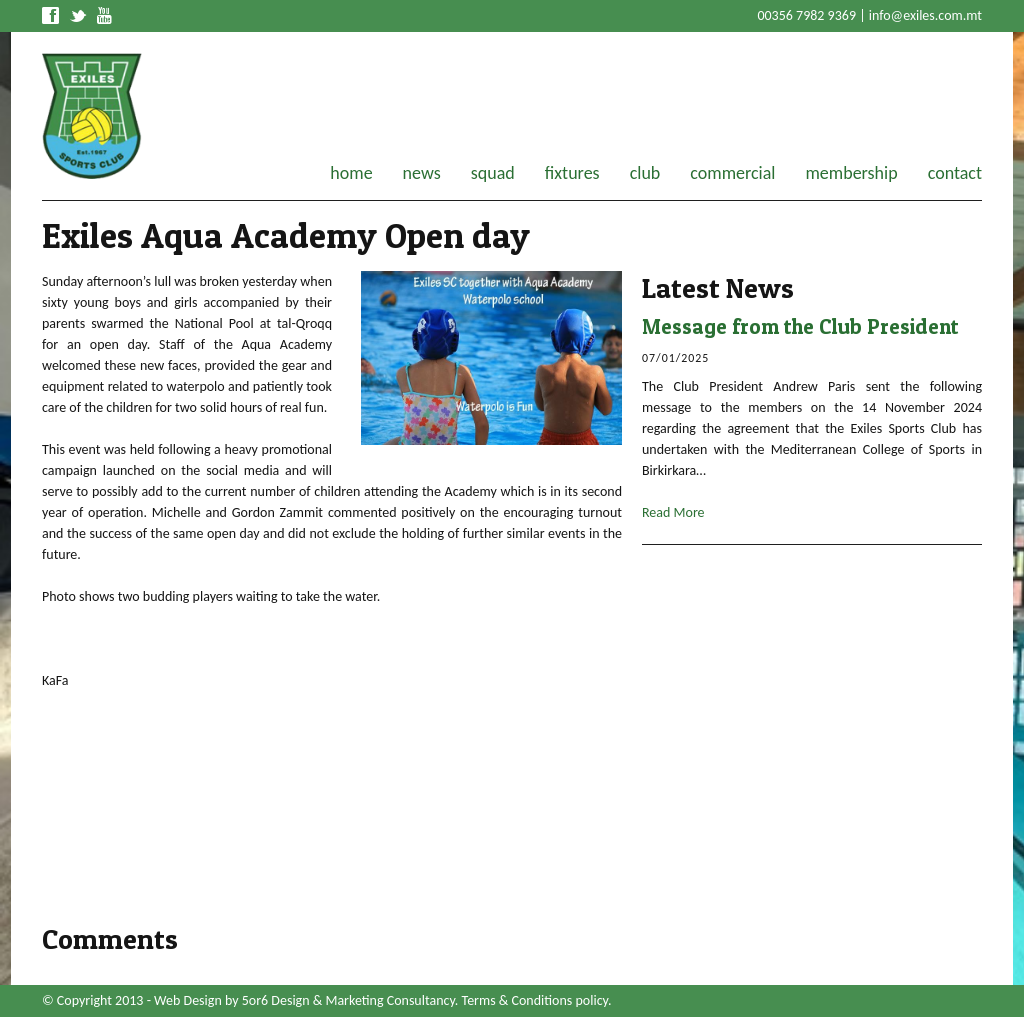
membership (851, 173)
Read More (673, 512)
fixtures (572, 173)
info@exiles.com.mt (925, 15)
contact (955, 173)
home (351, 173)
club (645, 173)
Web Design (188, 1000)
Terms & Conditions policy (535, 1000)
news (422, 173)
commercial (732, 173)
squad (493, 173)
